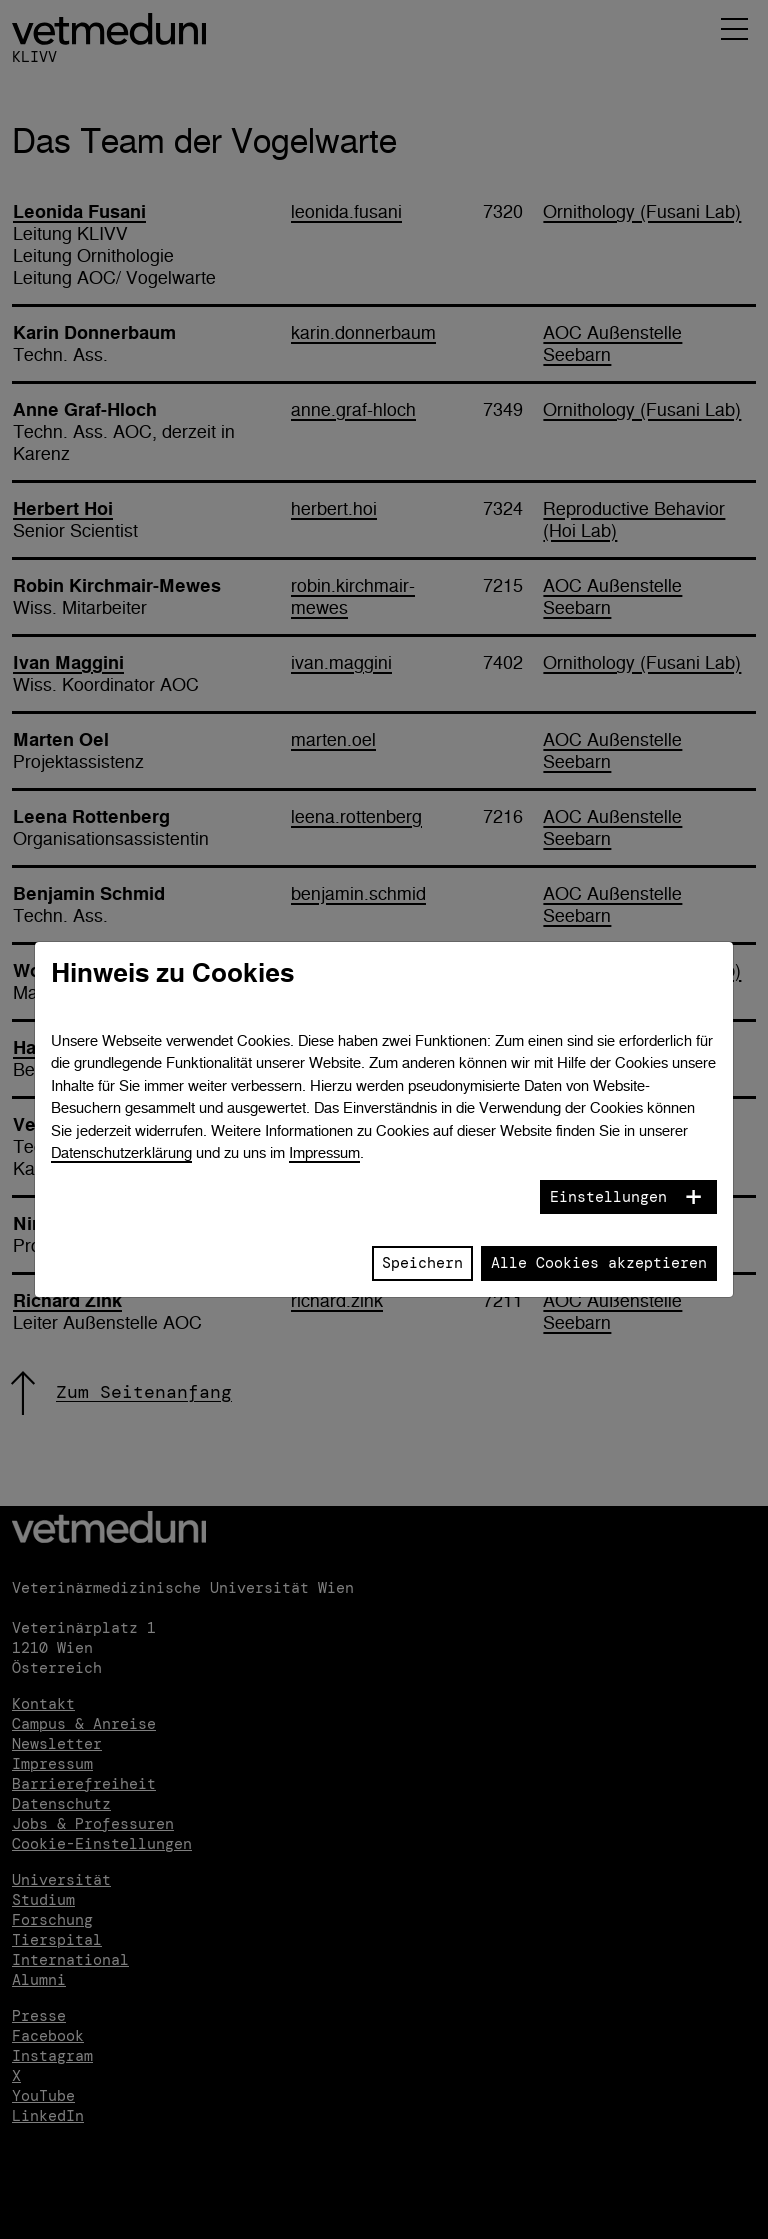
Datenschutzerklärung (121, 1152)
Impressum (324, 1152)
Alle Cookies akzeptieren (599, 1263)
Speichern (422, 1263)
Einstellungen (608, 1197)
